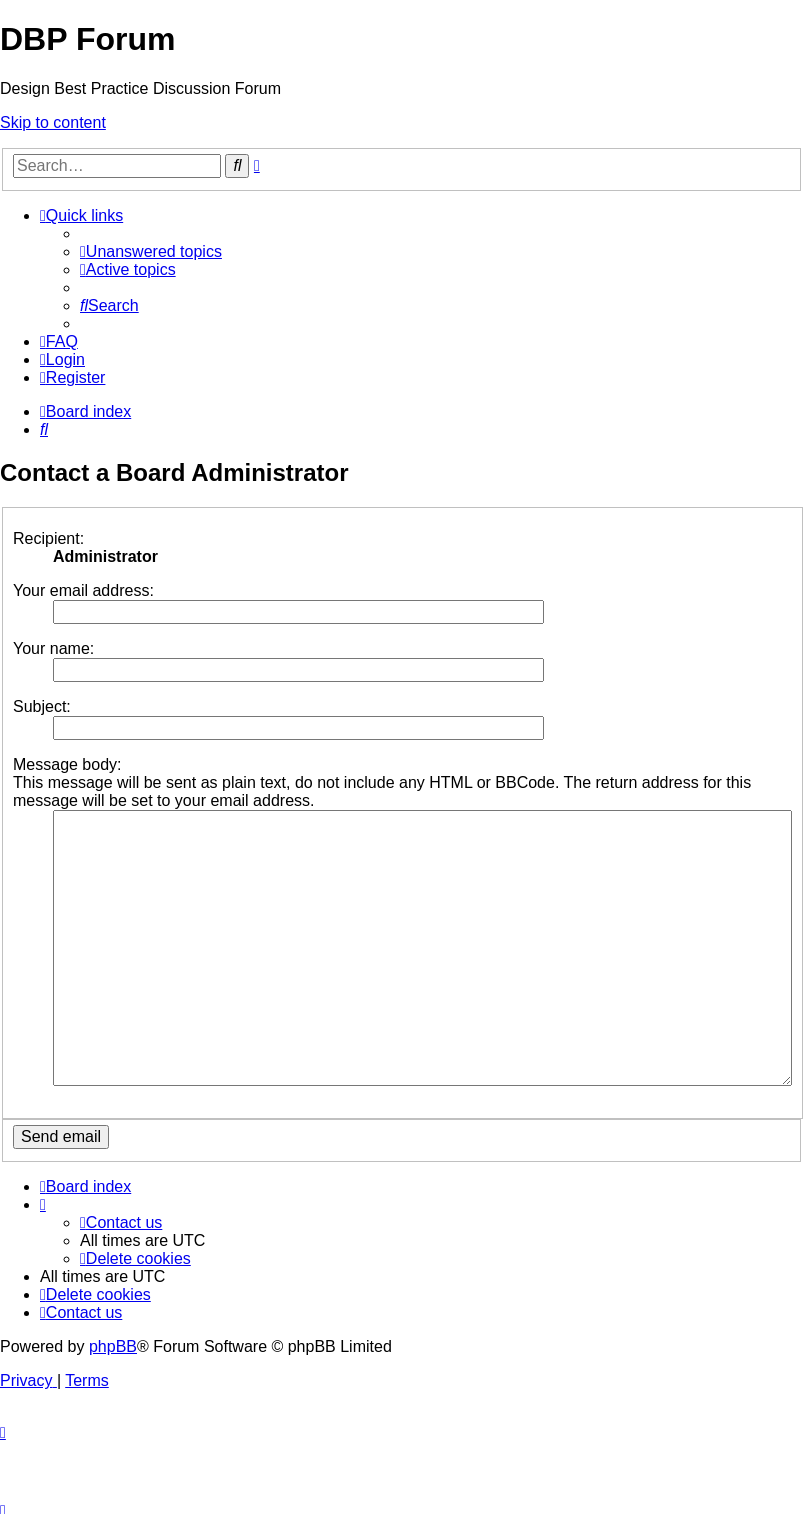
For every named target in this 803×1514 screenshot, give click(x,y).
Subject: (42, 706)
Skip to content (53, 122)
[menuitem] (151, 251)
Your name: (53, 648)
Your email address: (83, 590)
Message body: (67, 764)
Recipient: (48, 538)
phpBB (113, 1322)
